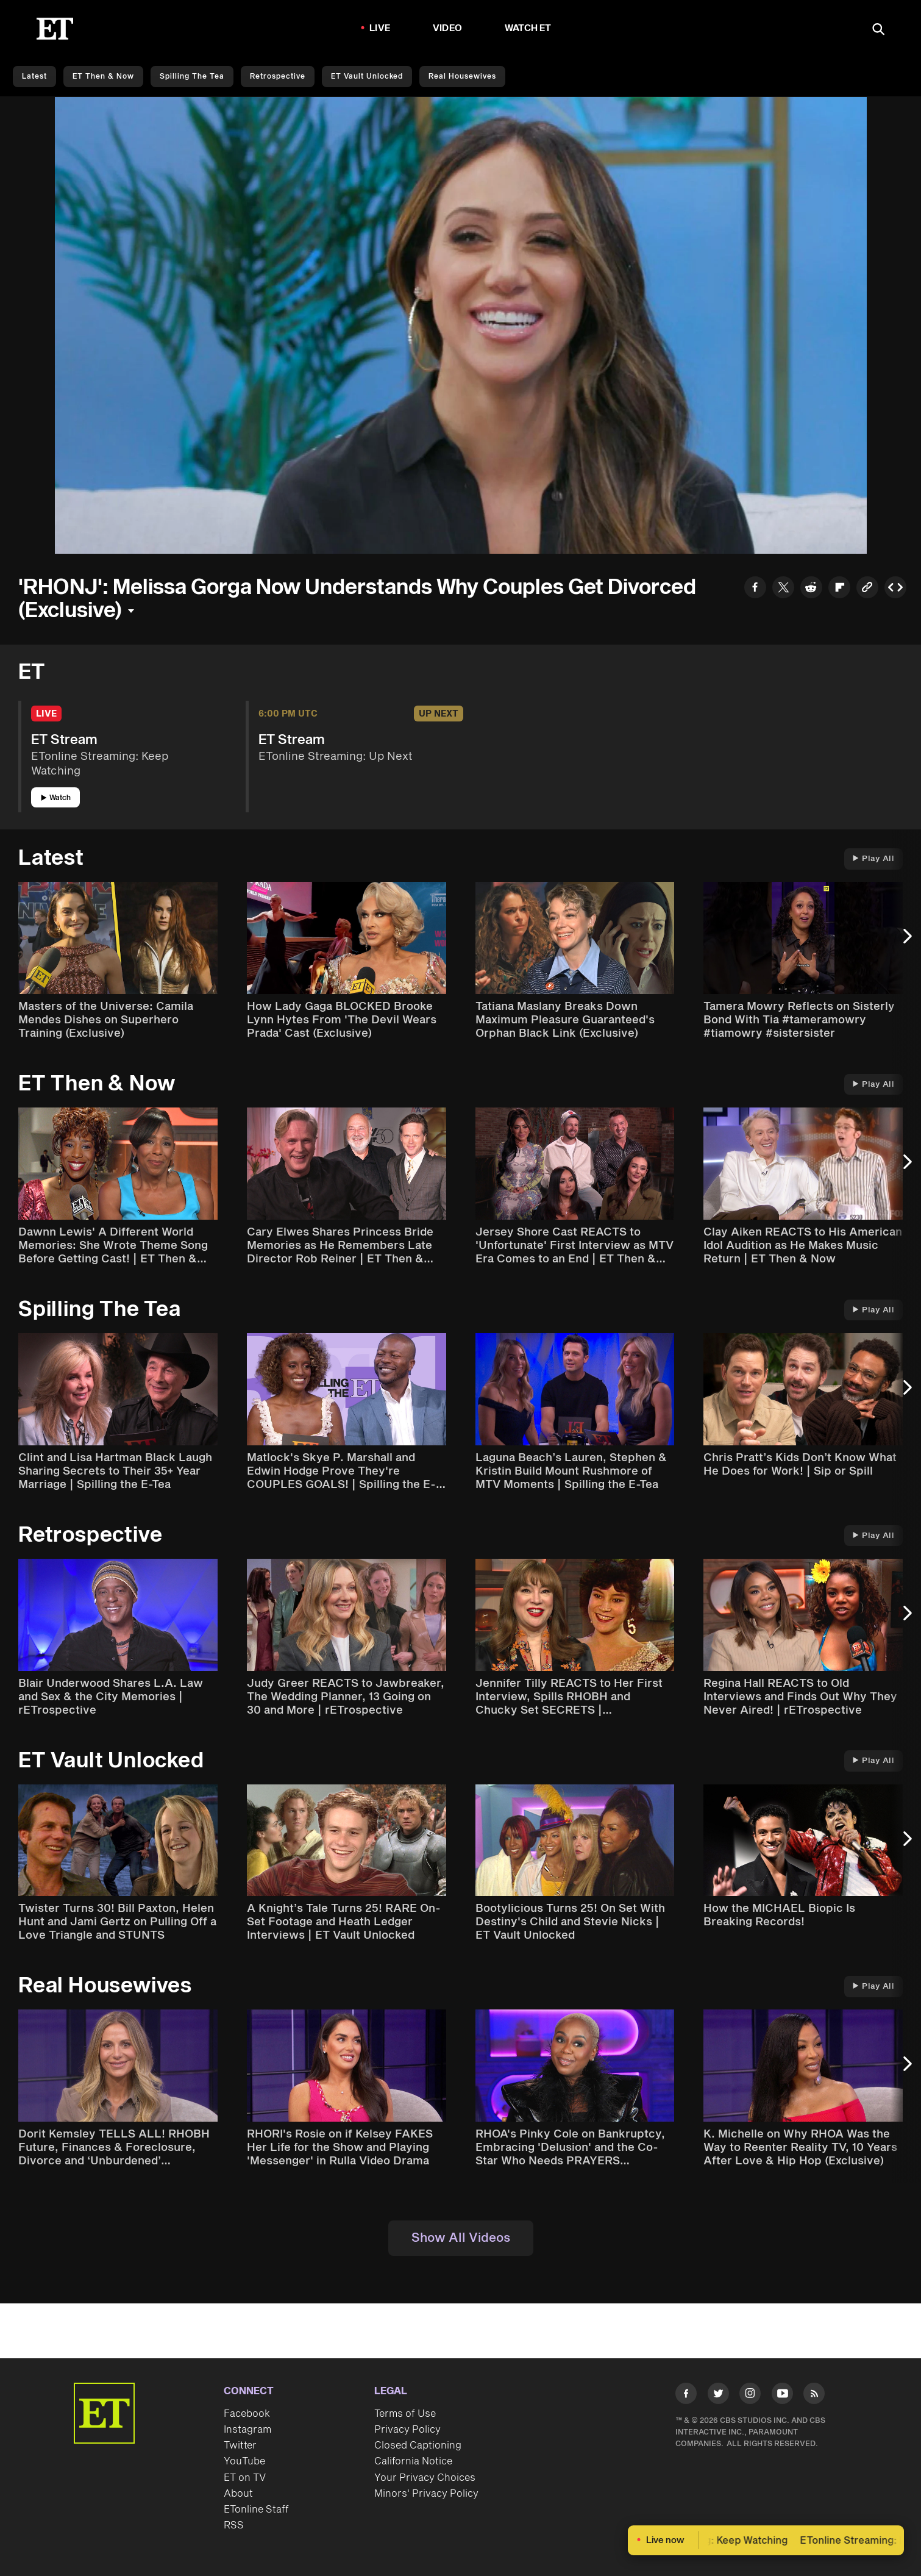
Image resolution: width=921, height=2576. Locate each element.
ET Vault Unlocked (367, 76)
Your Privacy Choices (424, 2477)
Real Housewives (462, 76)
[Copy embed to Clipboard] (895, 589)
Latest (34, 76)
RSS (234, 2525)
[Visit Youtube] (782, 2396)
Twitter (240, 2445)
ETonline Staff (256, 2509)
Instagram (247, 2429)
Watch (56, 798)
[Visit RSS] (814, 2396)
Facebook (247, 2413)
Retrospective (277, 76)
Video (447, 28)
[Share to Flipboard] (839, 589)
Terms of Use (405, 2413)
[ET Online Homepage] (55, 28)
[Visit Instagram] (750, 2396)
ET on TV (245, 2477)
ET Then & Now (103, 76)
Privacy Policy (407, 2429)
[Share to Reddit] (811, 589)
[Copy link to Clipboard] (867, 589)
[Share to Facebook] (755, 589)
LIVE (379, 28)
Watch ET (528, 28)
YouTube (244, 2461)
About (238, 2493)
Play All (873, 859)
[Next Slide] (906, 942)
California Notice (413, 2461)
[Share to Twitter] (783, 589)
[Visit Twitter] (718, 2396)
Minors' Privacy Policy (426, 2493)
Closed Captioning (417, 2445)
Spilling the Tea (192, 76)
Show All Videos (460, 2238)
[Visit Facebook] (686, 2396)
